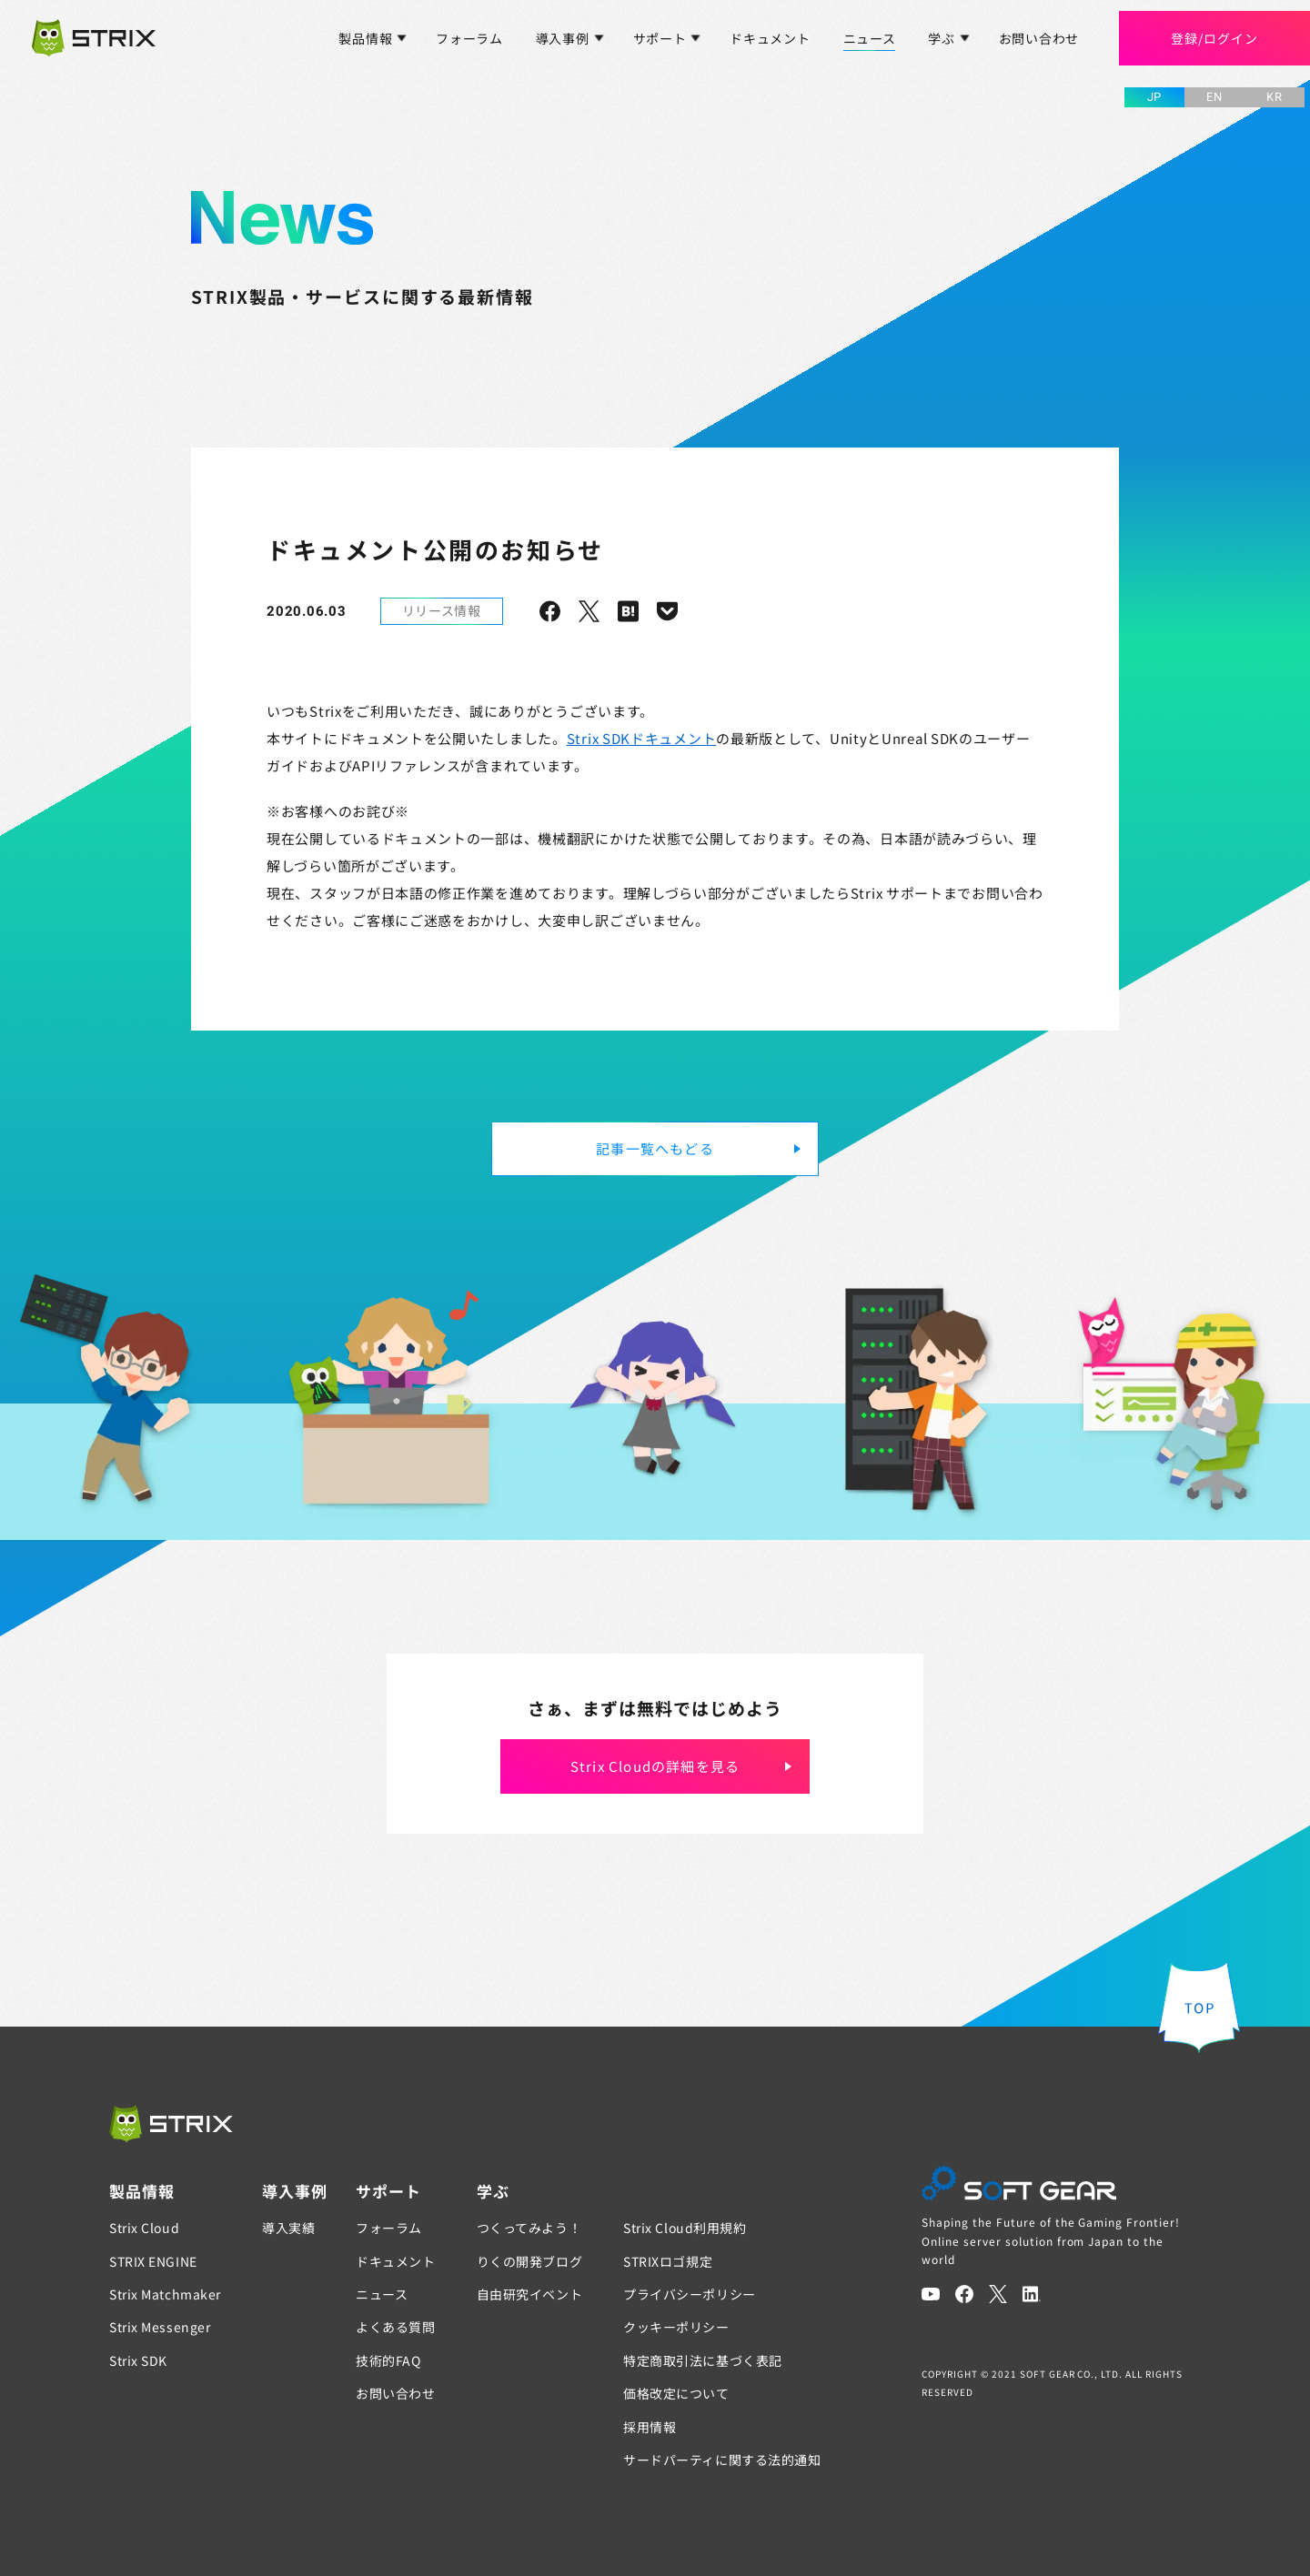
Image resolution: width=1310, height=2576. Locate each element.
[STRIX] (171, 2124)
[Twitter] (998, 2294)
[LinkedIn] (1032, 2294)
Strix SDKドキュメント (642, 738)
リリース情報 (441, 610)
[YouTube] (931, 2294)
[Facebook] (964, 2294)
